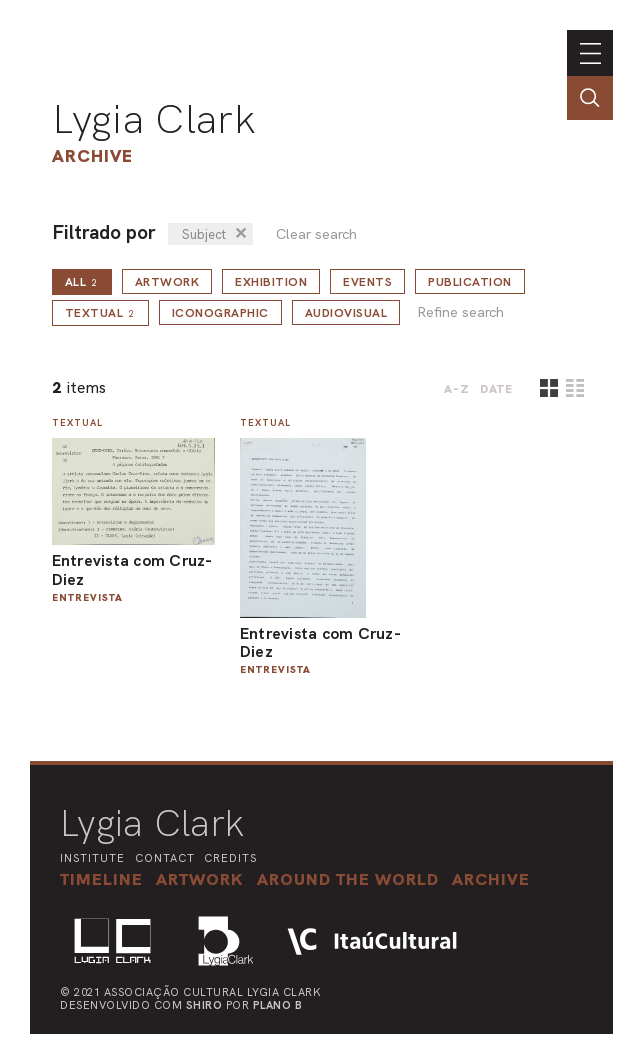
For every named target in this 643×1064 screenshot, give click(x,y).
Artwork (167, 282)
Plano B (278, 1005)
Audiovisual (346, 313)
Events (367, 282)
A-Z (457, 389)
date (496, 389)
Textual (100, 313)
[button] (348, 879)
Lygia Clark (154, 119)
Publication (470, 282)
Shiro (204, 1005)
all (82, 282)
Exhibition (271, 282)
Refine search (460, 312)
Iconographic (220, 313)
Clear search (316, 234)
